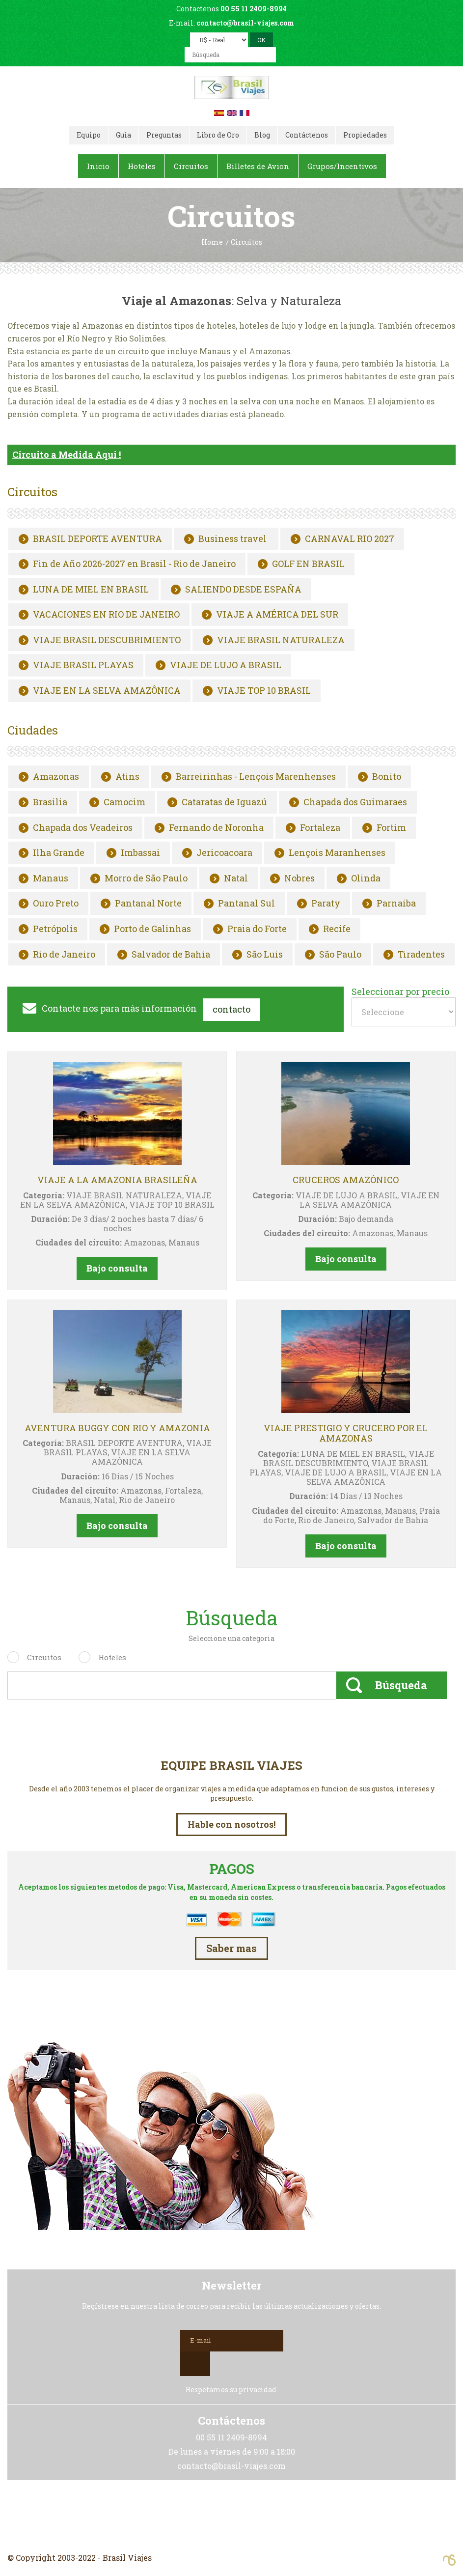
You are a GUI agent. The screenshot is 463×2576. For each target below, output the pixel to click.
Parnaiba (396, 903)
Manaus (50, 878)
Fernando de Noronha (216, 827)
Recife (337, 929)
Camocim (124, 802)
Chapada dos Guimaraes (355, 802)
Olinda (366, 878)
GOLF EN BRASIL (308, 564)
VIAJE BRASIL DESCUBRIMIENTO (107, 640)
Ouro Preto (56, 903)
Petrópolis (55, 929)
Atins (127, 776)
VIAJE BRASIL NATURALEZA (281, 640)
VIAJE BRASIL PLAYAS (83, 665)
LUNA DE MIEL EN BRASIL (91, 589)
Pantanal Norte (148, 903)
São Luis (264, 954)
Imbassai (140, 853)
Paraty (325, 903)
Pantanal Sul (246, 903)
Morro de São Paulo (146, 878)
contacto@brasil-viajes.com (245, 23)
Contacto (231, 1009)
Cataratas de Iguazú (224, 802)
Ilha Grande (58, 853)
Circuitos (44, 1656)
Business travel (233, 538)
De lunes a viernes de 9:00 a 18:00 (231, 2451)
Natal (236, 878)
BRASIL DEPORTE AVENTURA (97, 538)
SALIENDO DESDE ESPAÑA (243, 589)
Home (212, 242)
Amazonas (56, 776)
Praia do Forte (257, 929)
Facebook (231, 2516)
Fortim (391, 827)
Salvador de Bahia (171, 954)
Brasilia (50, 802)
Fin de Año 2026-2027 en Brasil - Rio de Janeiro (134, 564)
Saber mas (231, 1947)
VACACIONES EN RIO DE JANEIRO (106, 614)
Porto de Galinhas (152, 929)
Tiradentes (421, 954)
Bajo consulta (117, 1268)
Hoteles (112, 1656)
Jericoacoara (224, 853)
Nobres (299, 878)
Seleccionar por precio (400, 992)
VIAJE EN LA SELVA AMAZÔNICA (107, 690)
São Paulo (340, 954)
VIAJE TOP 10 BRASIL (264, 690)
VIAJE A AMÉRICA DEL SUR (277, 614)
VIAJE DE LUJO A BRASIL (225, 665)
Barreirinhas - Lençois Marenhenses (256, 776)
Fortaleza (320, 827)
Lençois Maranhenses (337, 853)
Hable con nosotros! (231, 1824)
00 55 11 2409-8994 (253, 8)
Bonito (386, 776)
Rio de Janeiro (64, 954)
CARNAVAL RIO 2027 (349, 538)
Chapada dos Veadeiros (83, 827)
